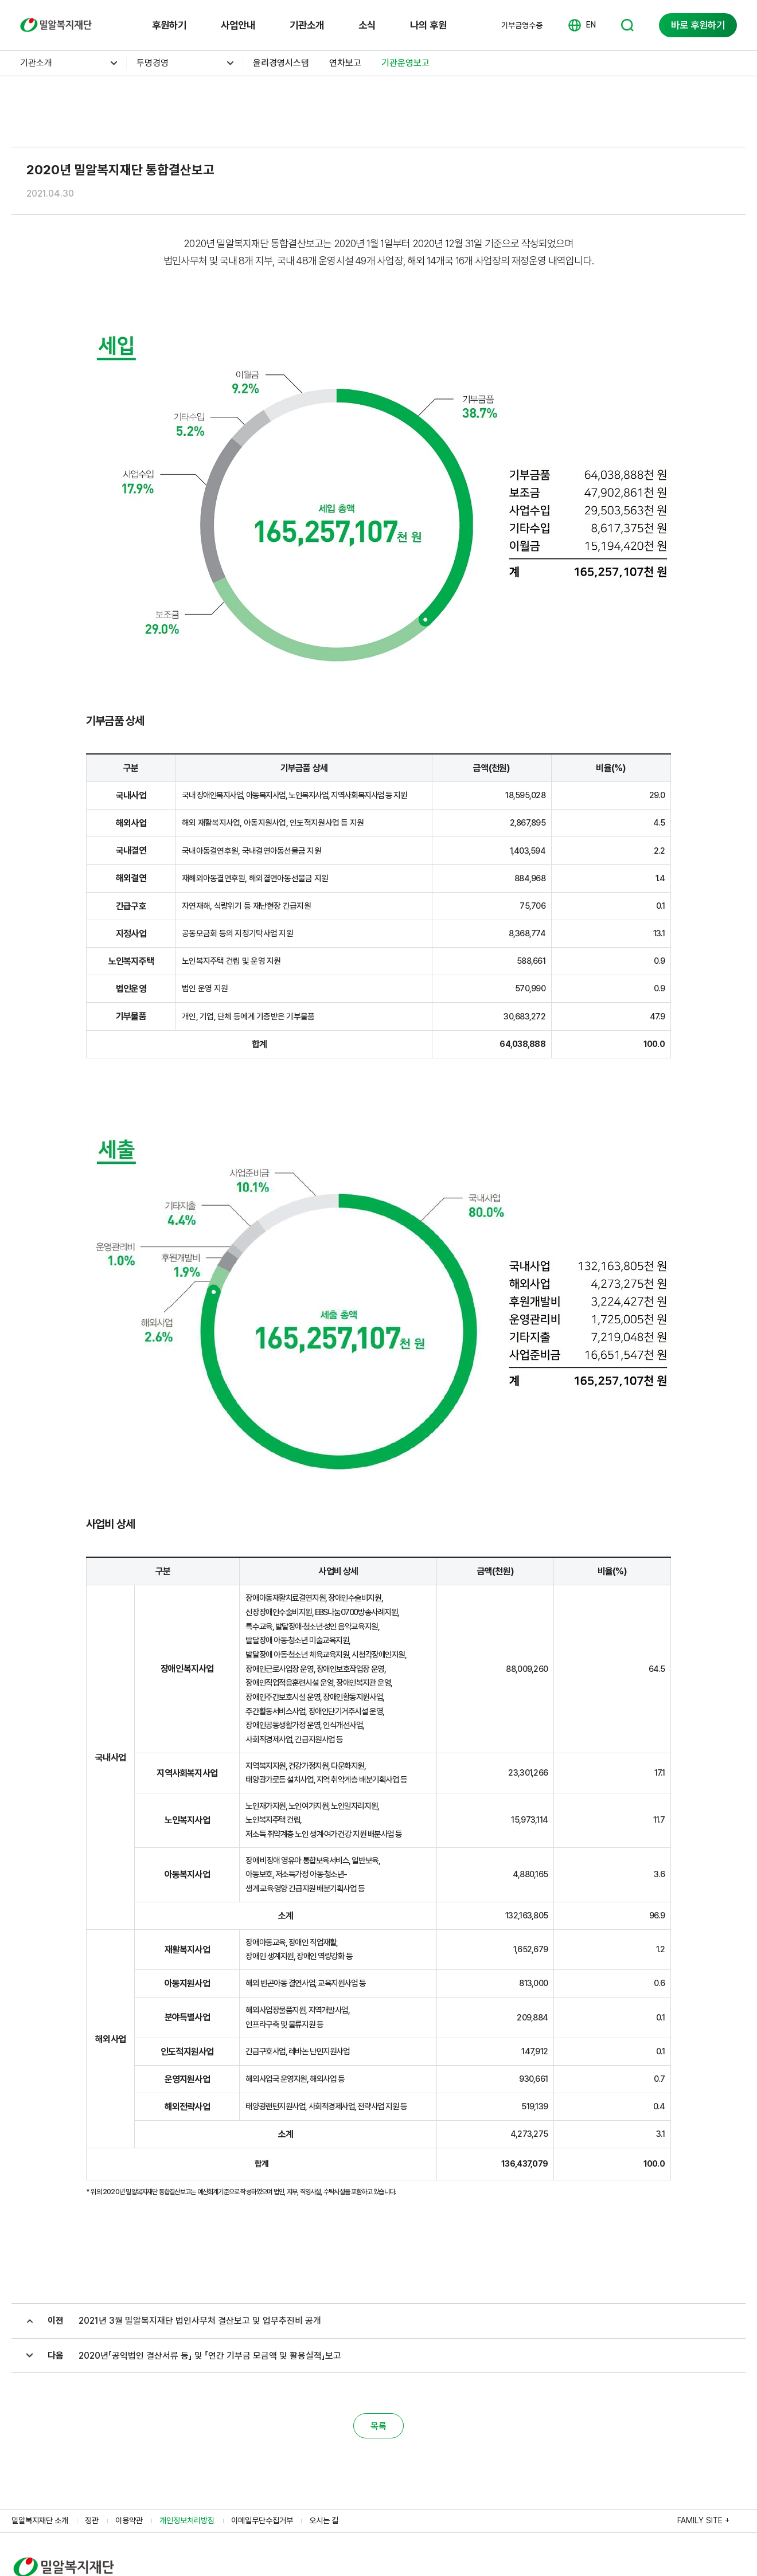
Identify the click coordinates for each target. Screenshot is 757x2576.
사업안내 (238, 25)
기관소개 (307, 25)
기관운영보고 (405, 62)
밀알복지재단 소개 (39, 2520)
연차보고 (345, 62)
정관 (92, 2520)
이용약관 (129, 2520)
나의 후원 (428, 25)
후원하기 (169, 25)
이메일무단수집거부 (262, 2520)
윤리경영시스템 (281, 62)
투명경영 (152, 62)
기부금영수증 (522, 25)
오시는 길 (323, 2520)
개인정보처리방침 (186, 2520)
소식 (367, 25)
